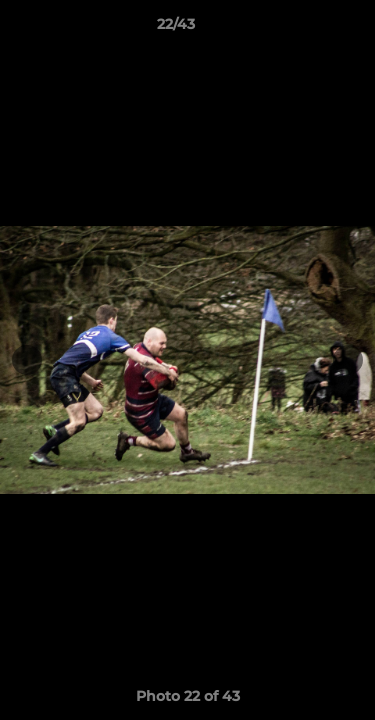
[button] (303, 29)
